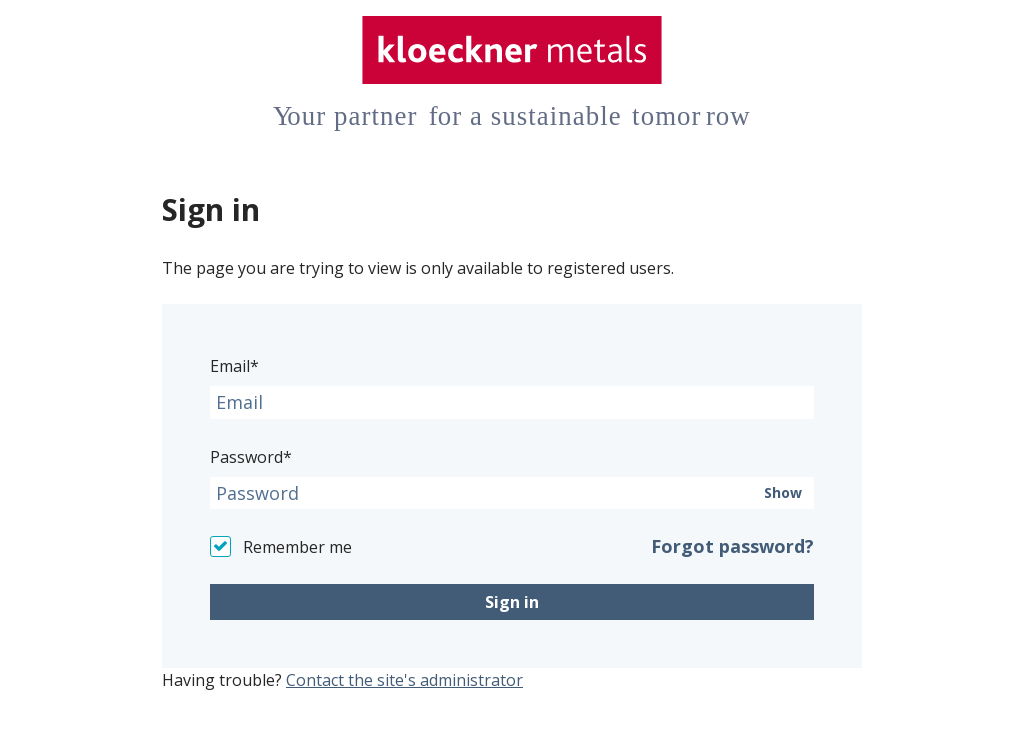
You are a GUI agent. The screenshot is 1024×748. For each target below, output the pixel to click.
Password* (251, 457)
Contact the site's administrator (404, 680)
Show (783, 493)
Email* (234, 366)
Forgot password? (732, 546)
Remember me (297, 547)
